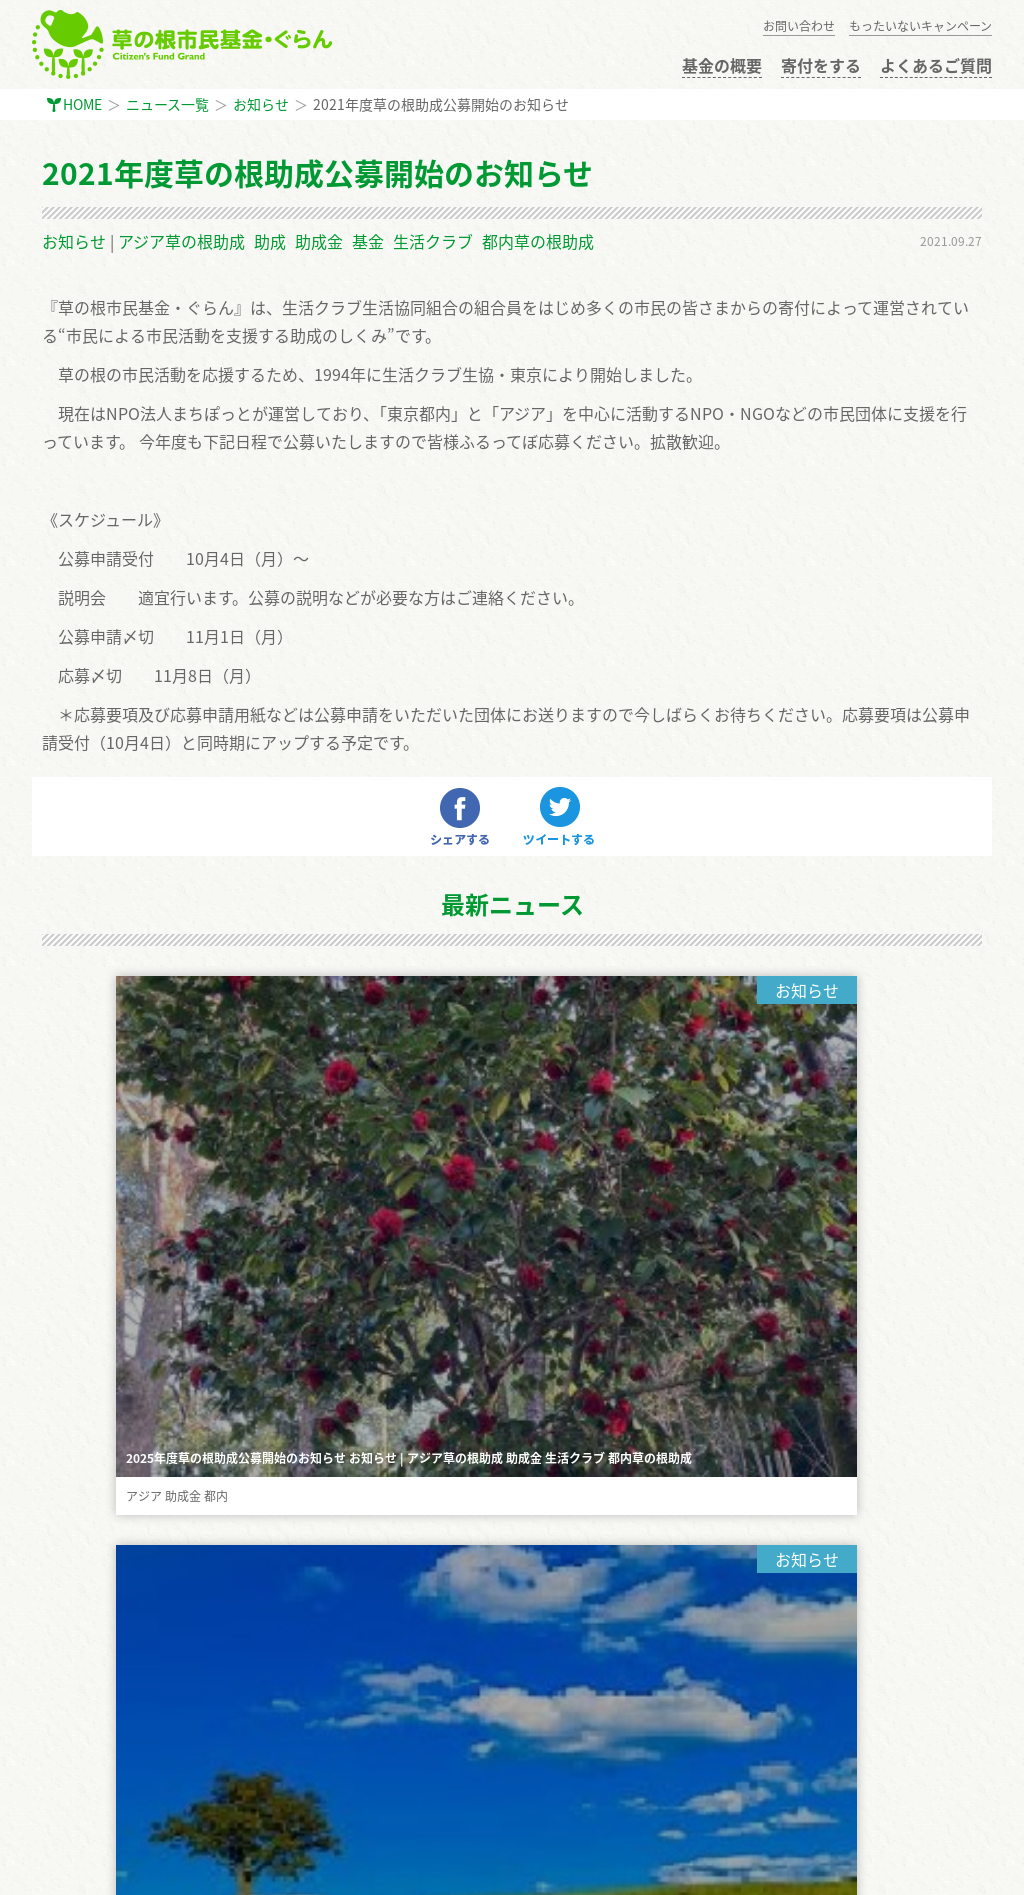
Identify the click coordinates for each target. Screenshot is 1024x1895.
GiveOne (160, 1866)
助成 (270, 241)
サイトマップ (84, 1795)
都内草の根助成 (538, 241)
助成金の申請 (84, 1590)
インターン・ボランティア (125, 1713)
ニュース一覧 (167, 104)
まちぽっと (82, 1866)
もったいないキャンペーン (920, 26)
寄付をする (821, 65)
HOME (82, 104)
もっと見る (512, 1231)
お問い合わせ (799, 26)
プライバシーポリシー (112, 1754)
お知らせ (261, 104)
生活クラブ (433, 241)
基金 (368, 241)
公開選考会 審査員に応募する (134, 1631)
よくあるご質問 (936, 65)
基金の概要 (722, 65)
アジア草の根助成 (181, 241)
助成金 (319, 241)
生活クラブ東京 (252, 1866)
